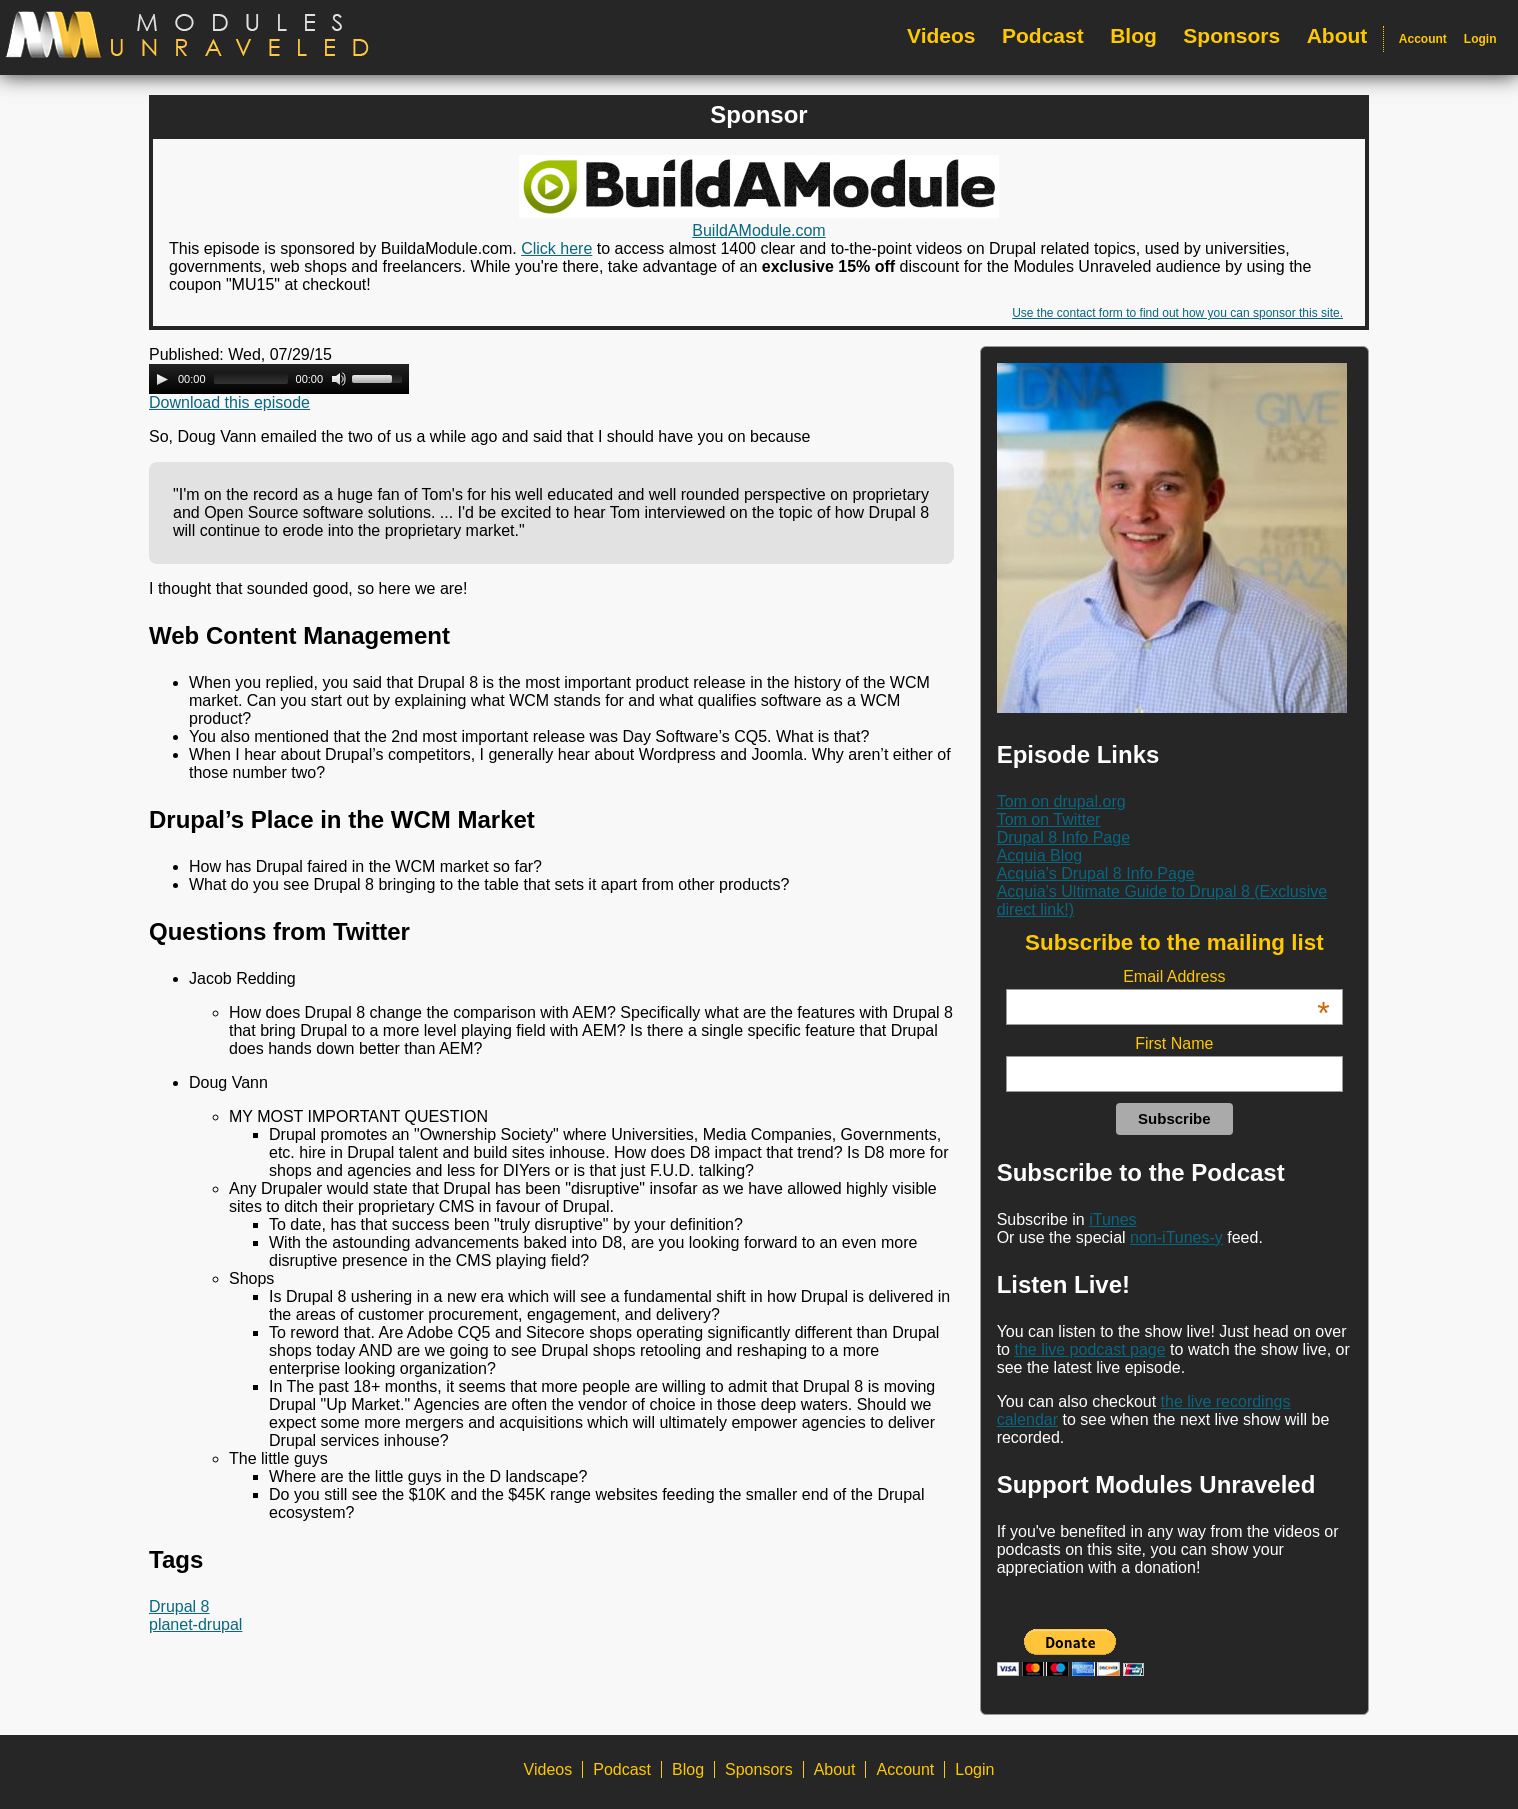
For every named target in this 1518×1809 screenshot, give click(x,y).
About (1337, 35)
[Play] (162, 379)
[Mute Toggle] (339, 379)
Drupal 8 (179, 1606)
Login (1480, 39)
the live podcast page (1089, 1349)
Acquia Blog (1039, 855)
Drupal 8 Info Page (1063, 837)
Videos (941, 35)
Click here (556, 248)
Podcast (1043, 35)
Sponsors (1231, 35)
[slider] (251, 379)
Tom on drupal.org (1061, 801)
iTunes (1112, 1219)
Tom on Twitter (1049, 819)
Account (1423, 39)
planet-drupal (195, 1624)
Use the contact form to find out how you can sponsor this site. (1177, 313)
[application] (279, 379)
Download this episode (229, 402)
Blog (1133, 35)
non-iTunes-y (1176, 1237)
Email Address (1226, 977)
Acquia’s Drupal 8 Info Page (1096, 873)
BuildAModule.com (758, 230)
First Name (1174, 1043)
